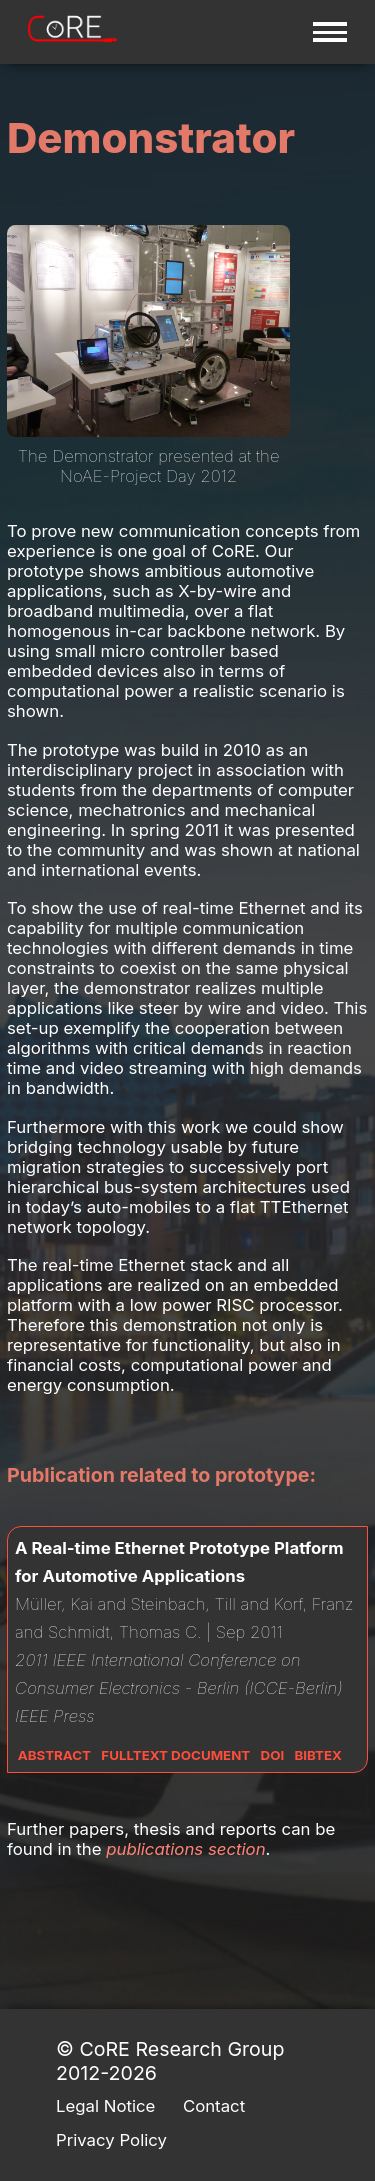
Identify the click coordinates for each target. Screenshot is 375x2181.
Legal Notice (105, 2106)
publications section (185, 1849)
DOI (273, 1755)
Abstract (54, 1755)
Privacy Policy (111, 2140)
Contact (214, 2106)
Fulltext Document (175, 1755)
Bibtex (318, 1755)
